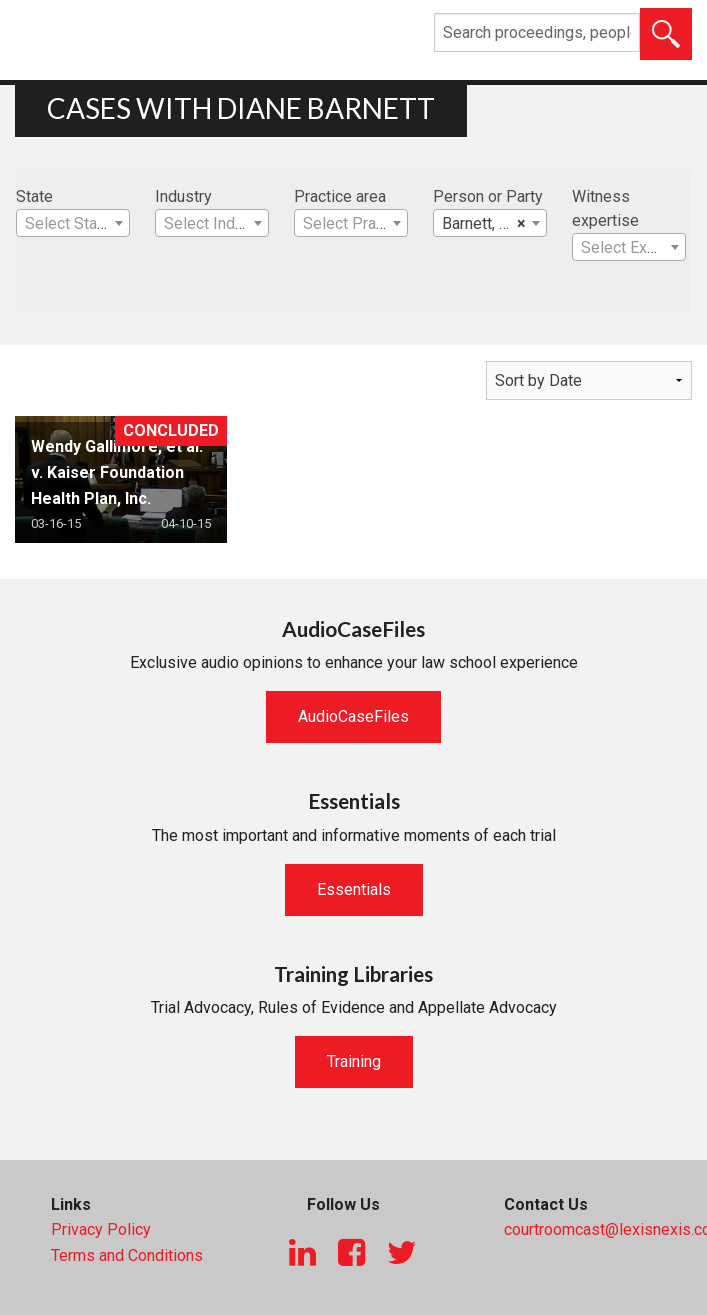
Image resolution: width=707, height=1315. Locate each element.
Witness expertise (605, 208)
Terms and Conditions (127, 1255)
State (34, 196)
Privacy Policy (101, 1229)
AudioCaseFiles (353, 716)
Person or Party (488, 196)
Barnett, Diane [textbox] (490, 224)
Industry (183, 196)
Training (354, 1061)
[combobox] (73, 223)
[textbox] (73, 224)
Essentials (354, 889)
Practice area (340, 196)
